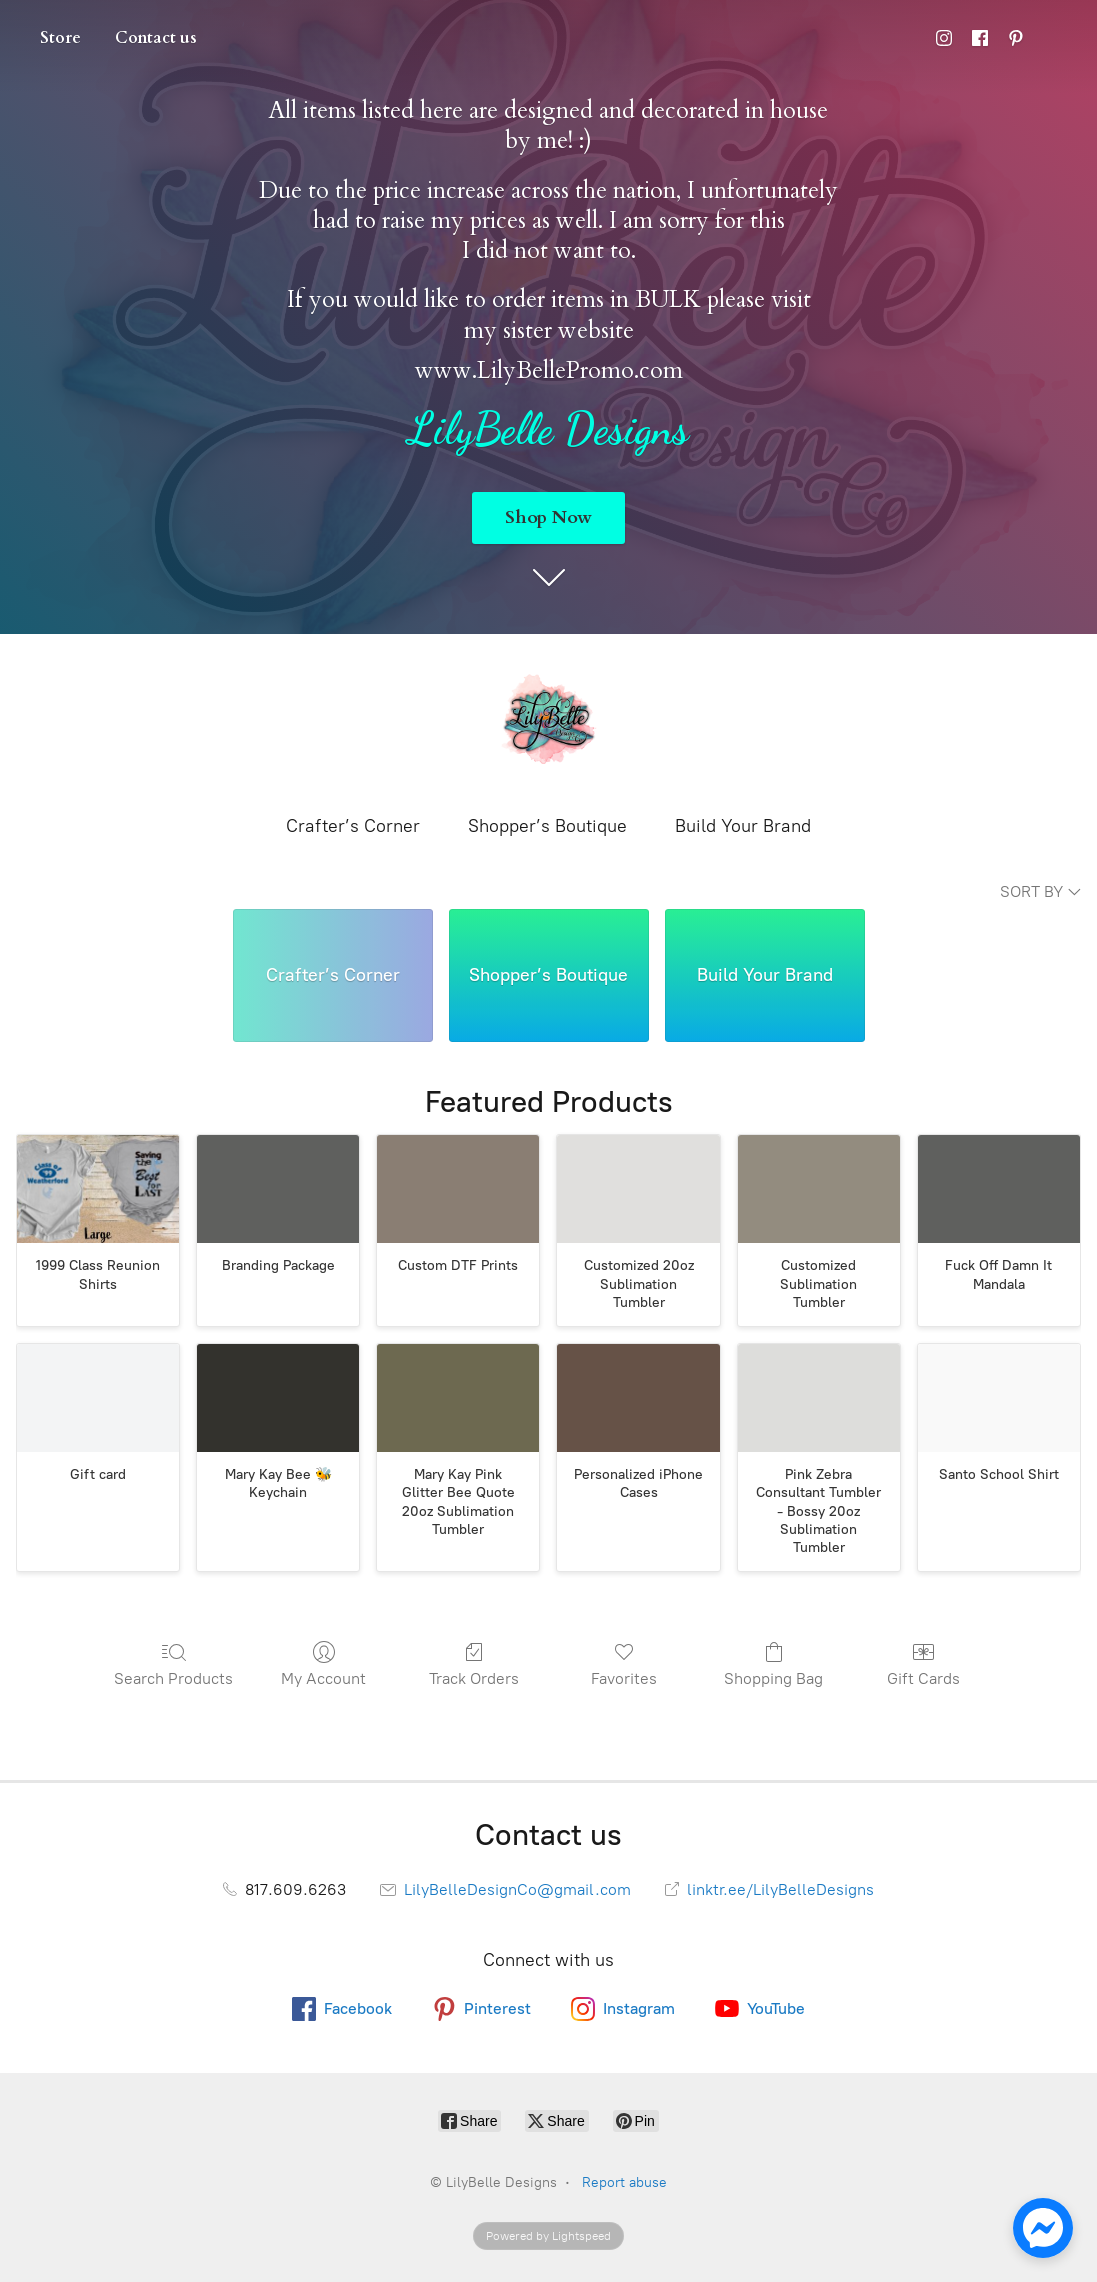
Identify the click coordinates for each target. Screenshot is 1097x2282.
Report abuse (624, 2182)
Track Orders (474, 1664)
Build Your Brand (743, 826)
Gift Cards (923, 1664)
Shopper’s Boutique (547, 826)
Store (60, 38)
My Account (323, 1664)
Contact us (156, 38)
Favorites (624, 1664)
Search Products (173, 1664)
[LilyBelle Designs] (549, 722)
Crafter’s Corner (353, 826)
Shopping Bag (773, 1664)
